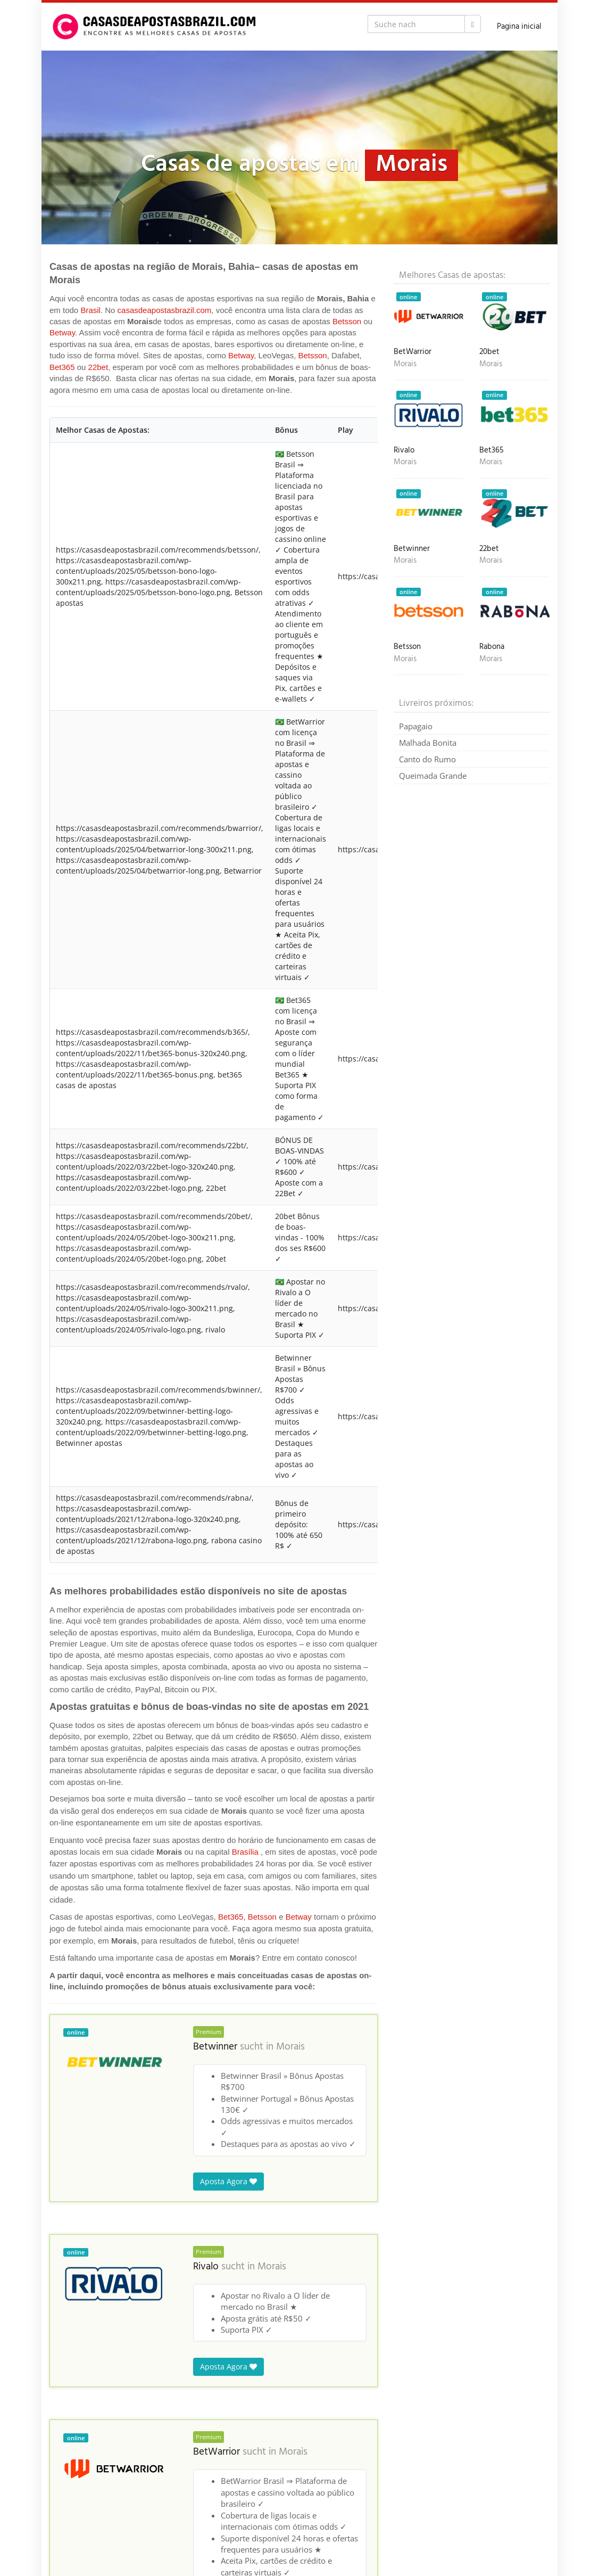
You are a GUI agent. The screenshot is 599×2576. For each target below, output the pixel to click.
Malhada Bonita (427, 742)
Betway (62, 332)
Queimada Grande (433, 775)
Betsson (346, 321)
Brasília (245, 1851)
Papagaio (415, 726)
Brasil (90, 310)
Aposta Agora (228, 2181)
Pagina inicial (519, 26)
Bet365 (62, 367)
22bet (98, 367)
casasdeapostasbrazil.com (165, 310)
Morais (290, 2046)
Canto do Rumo (427, 759)
